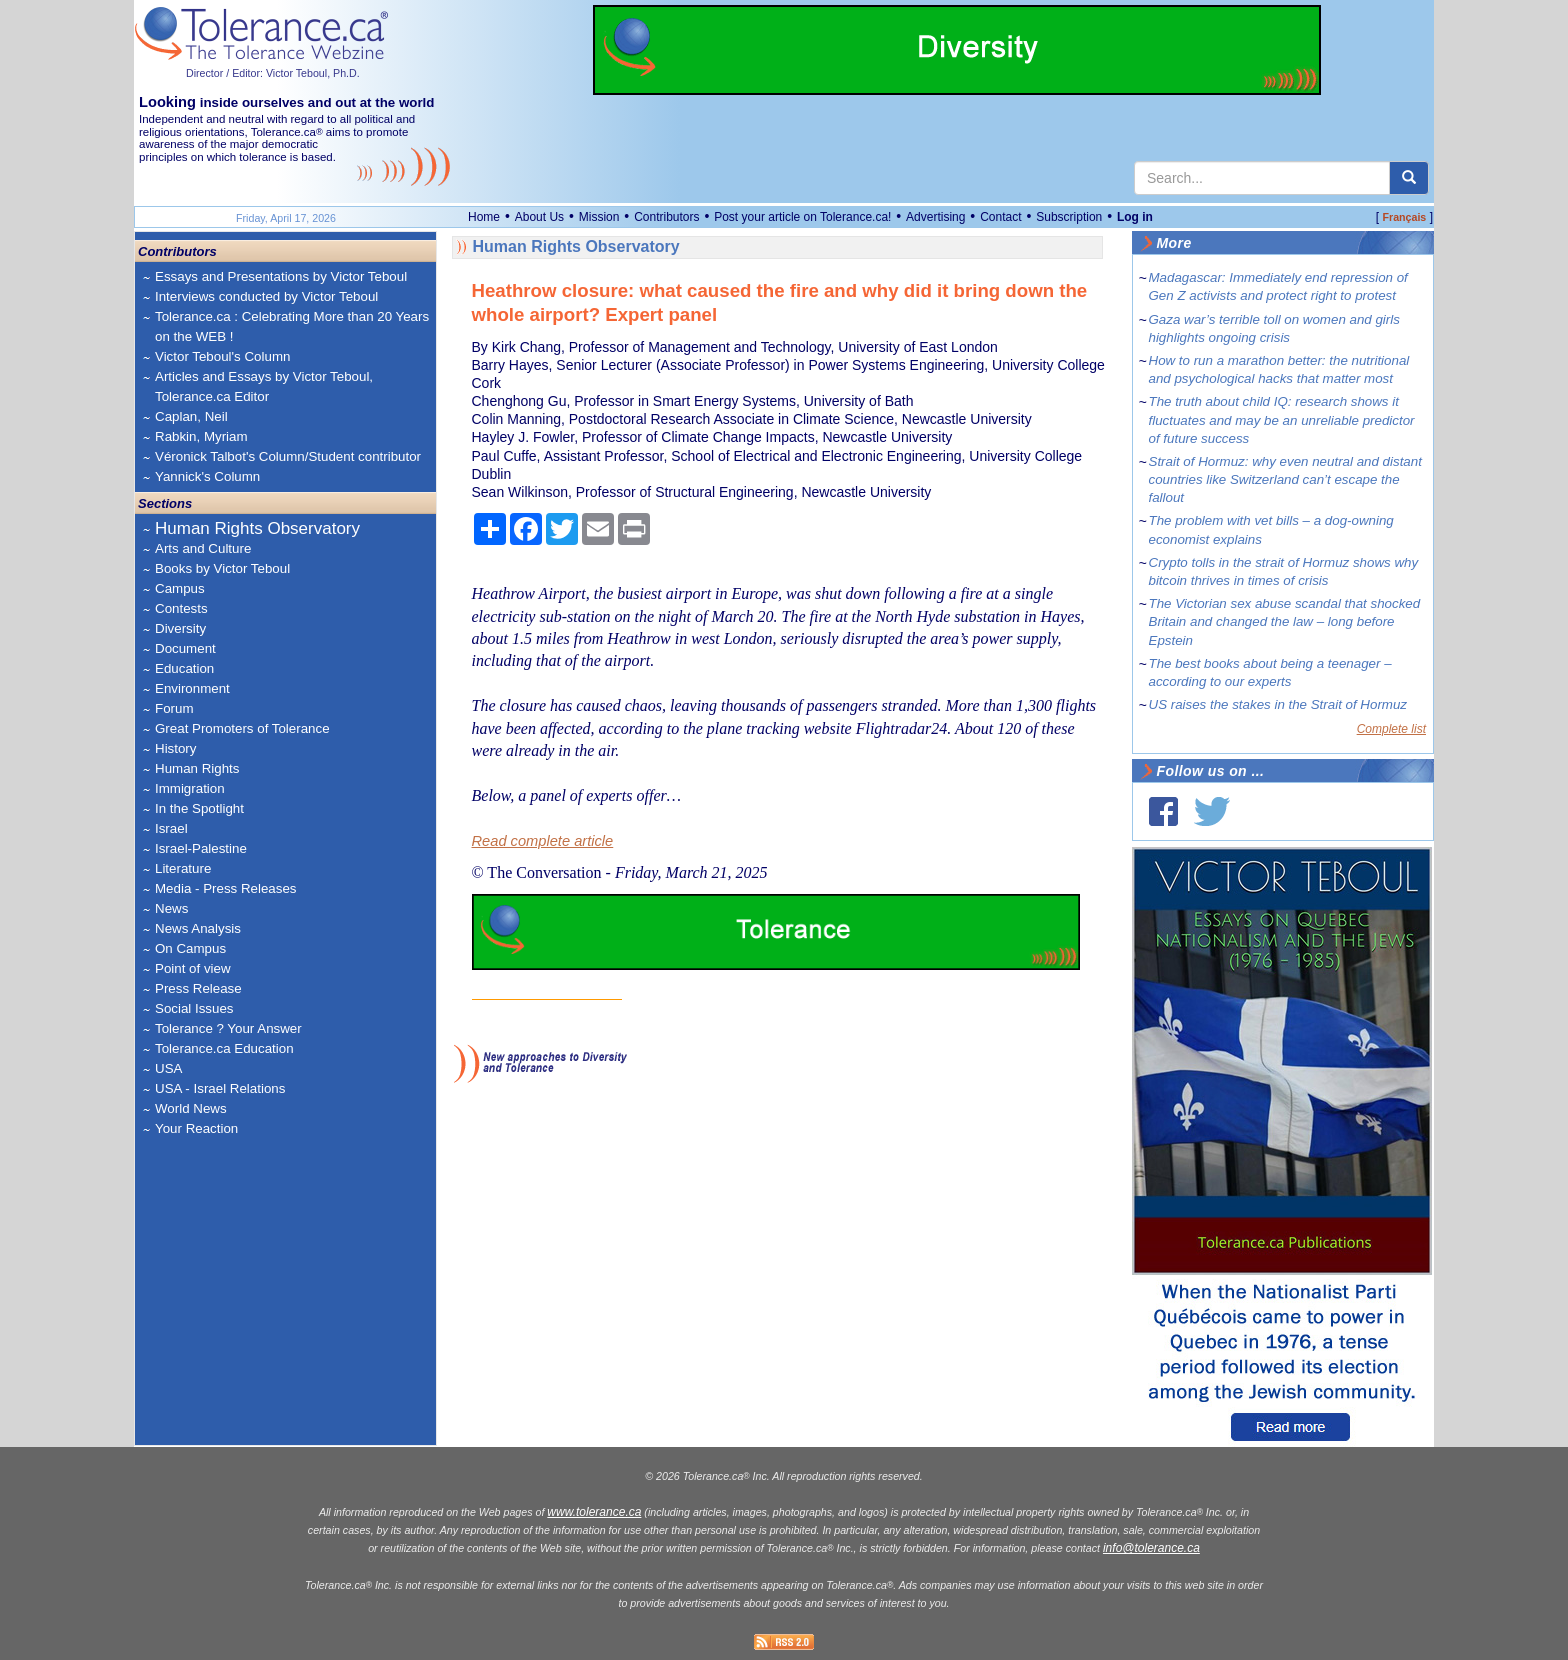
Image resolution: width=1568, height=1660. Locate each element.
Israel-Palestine (201, 848)
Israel (171, 828)
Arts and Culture (203, 548)
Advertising (935, 217)
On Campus (190, 948)
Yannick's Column (207, 476)
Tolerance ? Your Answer (228, 1028)
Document (185, 648)
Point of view (193, 968)
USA (168, 1068)
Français (1404, 217)
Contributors (666, 217)
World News (191, 1108)
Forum (174, 708)
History (175, 748)
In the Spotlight (199, 808)
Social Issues (194, 1008)
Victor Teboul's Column (222, 356)
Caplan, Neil (191, 416)
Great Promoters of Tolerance (242, 728)
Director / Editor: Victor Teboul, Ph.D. (273, 73)
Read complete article (543, 841)
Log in (1135, 217)
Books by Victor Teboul (222, 568)
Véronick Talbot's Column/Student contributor (288, 456)
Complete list (1391, 729)
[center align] (1409, 178)
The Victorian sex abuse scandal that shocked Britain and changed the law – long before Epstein (1285, 621)
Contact (1000, 217)
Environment (192, 688)
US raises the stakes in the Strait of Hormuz (1278, 704)
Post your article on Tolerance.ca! (802, 217)
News (171, 908)
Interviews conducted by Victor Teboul (266, 296)
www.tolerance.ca (594, 1512)
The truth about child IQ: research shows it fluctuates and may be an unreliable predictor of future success (1282, 419)
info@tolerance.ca (1151, 1548)
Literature (183, 868)
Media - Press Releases (225, 888)
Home (484, 217)
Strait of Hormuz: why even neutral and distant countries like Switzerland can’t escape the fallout (1285, 479)
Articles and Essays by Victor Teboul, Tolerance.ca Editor (264, 386)
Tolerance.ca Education (224, 1048)
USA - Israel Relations (220, 1088)
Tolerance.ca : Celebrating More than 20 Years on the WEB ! (292, 326)
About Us (539, 217)
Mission (599, 217)
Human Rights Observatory (257, 528)
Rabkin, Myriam (201, 436)
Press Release (198, 988)
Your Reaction (196, 1128)
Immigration (190, 788)
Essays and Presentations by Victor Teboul (281, 276)
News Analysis (198, 928)
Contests (181, 608)
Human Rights (197, 768)
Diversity (180, 628)
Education (184, 668)
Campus (180, 588)
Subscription (1069, 217)
